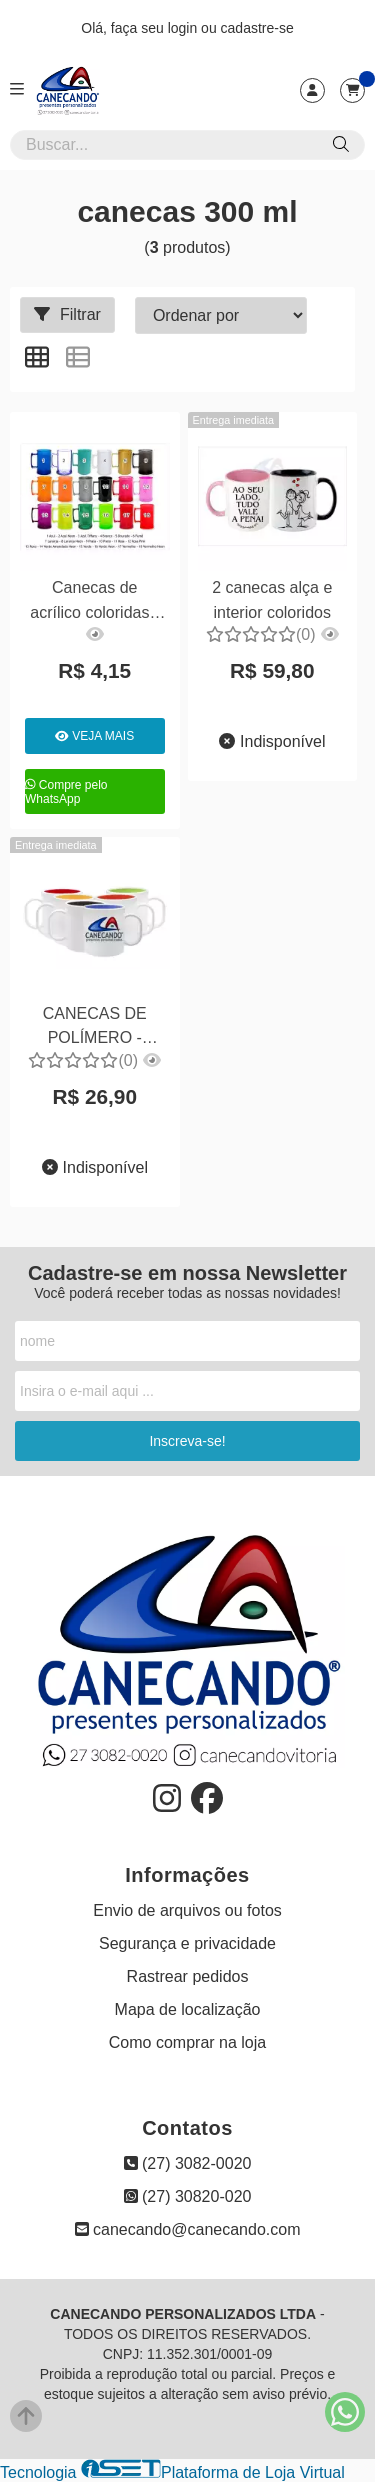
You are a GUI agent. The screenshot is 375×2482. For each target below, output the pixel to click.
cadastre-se (257, 28)
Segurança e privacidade (187, 1943)
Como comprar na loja (187, 2042)
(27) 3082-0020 (188, 2163)
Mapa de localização (188, 2009)
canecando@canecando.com (188, 2229)
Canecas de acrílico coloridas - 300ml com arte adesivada (94, 602)
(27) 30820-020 (188, 2196)
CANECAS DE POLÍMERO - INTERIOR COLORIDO (95, 1028)
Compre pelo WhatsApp (66, 792)
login (184, 28)
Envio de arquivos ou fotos (187, 1910)
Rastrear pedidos (188, 1976)
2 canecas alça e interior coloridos (272, 599)
